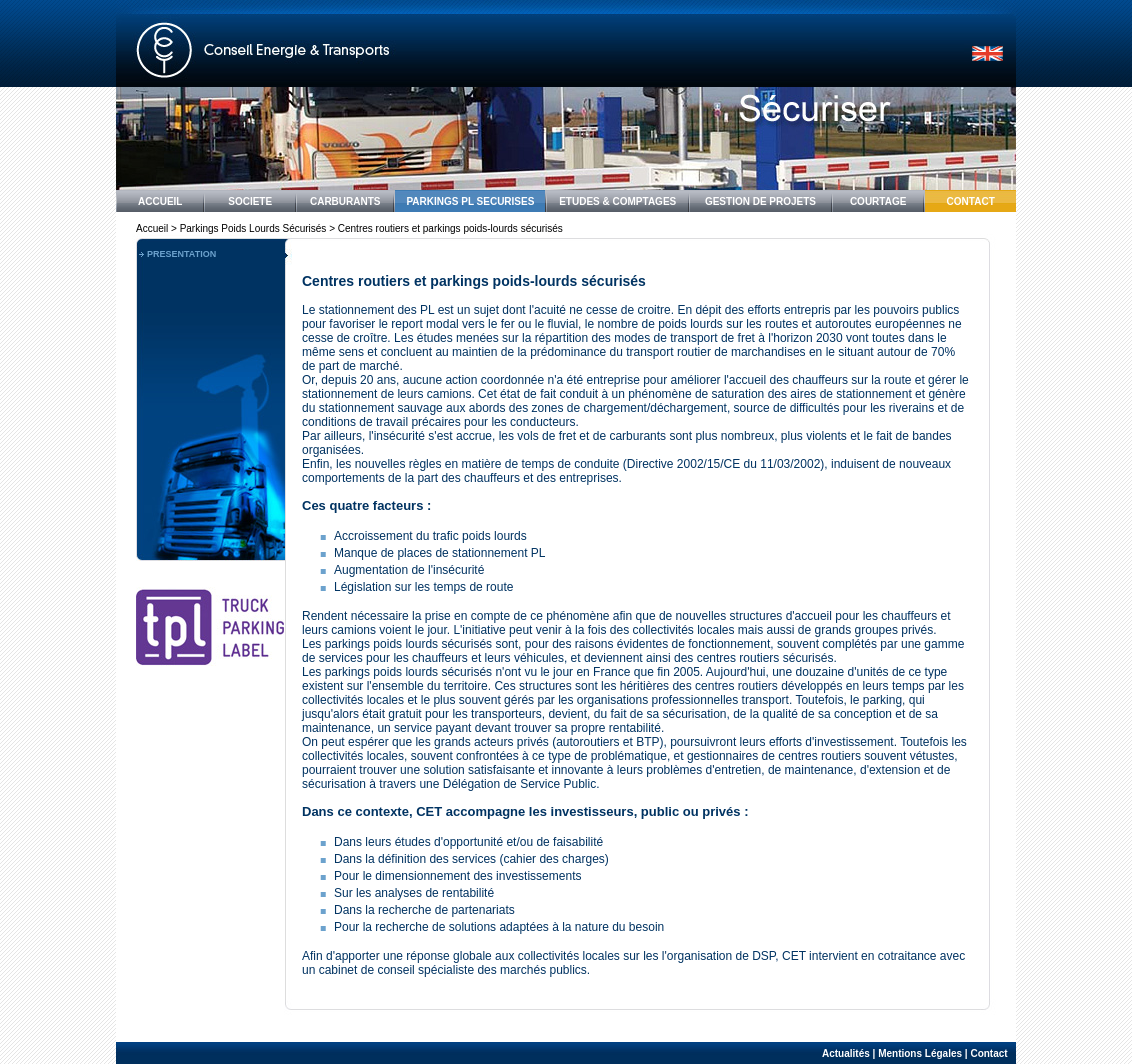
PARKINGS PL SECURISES (470, 201)
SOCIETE (250, 201)
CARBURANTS (345, 201)
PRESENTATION (181, 254)
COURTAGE (878, 201)
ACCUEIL (160, 201)
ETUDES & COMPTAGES (617, 201)
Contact (988, 1053)
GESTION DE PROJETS (760, 201)
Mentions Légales (920, 1053)
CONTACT (971, 201)
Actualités (846, 1053)
